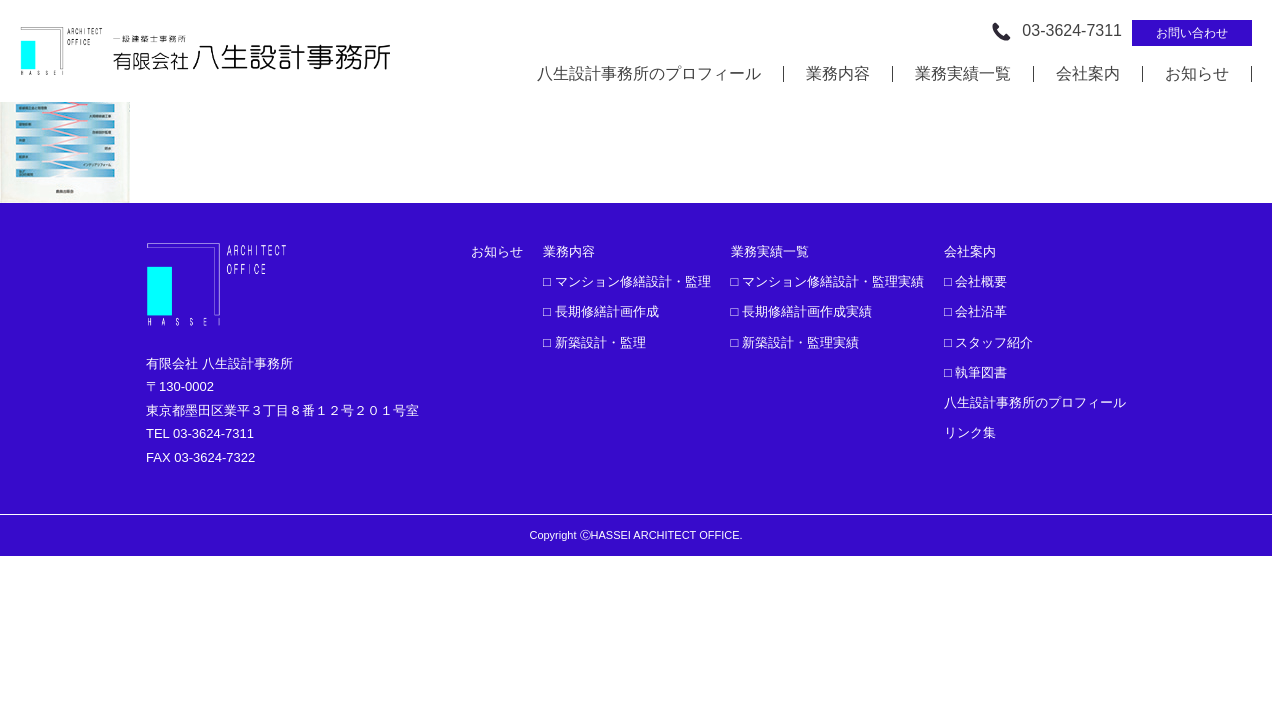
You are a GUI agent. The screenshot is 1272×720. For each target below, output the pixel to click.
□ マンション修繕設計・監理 (626, 281)
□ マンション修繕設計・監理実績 (827, 281)
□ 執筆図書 (975, 372)
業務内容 (838, 74)
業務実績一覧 (963, 74)
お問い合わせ (1192, 33)
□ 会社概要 (975, 281)
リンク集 (970, 432)
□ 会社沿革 (975, 311)
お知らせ (1197, 74)
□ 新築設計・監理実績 (795, 342)
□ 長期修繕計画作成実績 (801, 311)
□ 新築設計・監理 (594, 342)
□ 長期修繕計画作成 (600, 311)
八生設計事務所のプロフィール (649, 74)
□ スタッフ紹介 (988, 342)
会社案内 (1088, 74)
